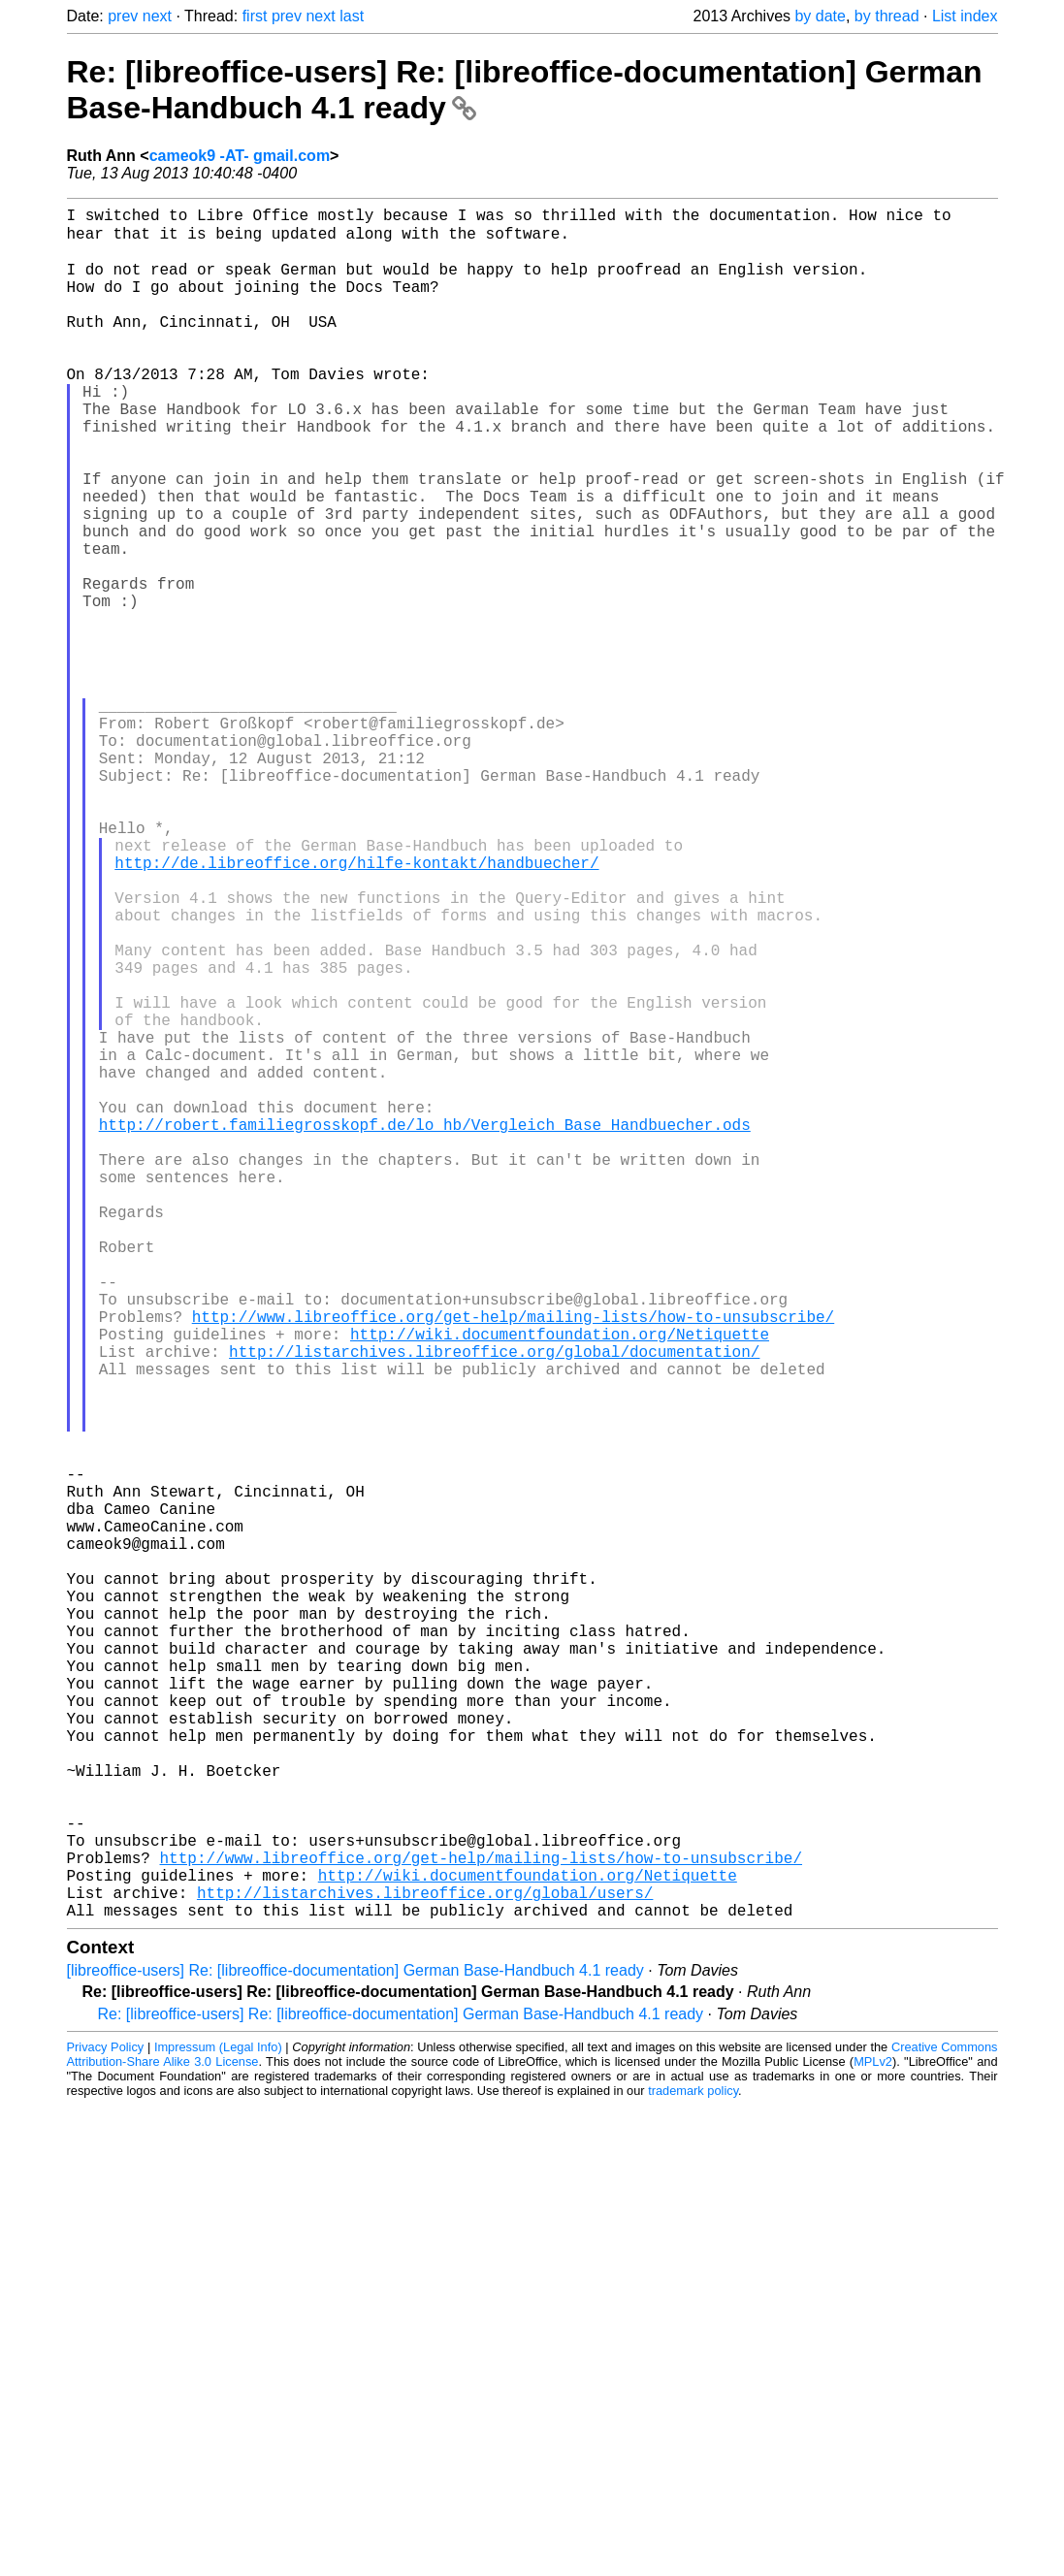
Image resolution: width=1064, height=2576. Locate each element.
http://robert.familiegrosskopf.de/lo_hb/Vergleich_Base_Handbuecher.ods (425, 1326)
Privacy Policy (106, 2424)
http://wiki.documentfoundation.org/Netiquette (559, 1583)
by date (819, 16)
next (157, 16)
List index (965, 16)
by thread (886, 16)
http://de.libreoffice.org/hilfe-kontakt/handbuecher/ (356, 1006)
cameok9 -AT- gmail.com (239, 155)
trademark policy (693, 2468)
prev (123, 16)
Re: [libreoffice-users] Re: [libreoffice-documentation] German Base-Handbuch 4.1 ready (401, 2391)
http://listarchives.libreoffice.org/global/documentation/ (494, 1604)
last (351, 16)
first (255, 16)
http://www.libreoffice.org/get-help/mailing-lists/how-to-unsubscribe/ (513, 1561)
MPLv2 (873, 2438)
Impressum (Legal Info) (218, 2424)
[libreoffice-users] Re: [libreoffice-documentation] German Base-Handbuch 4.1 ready (355, 2347)
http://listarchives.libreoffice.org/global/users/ (425, 2265)
